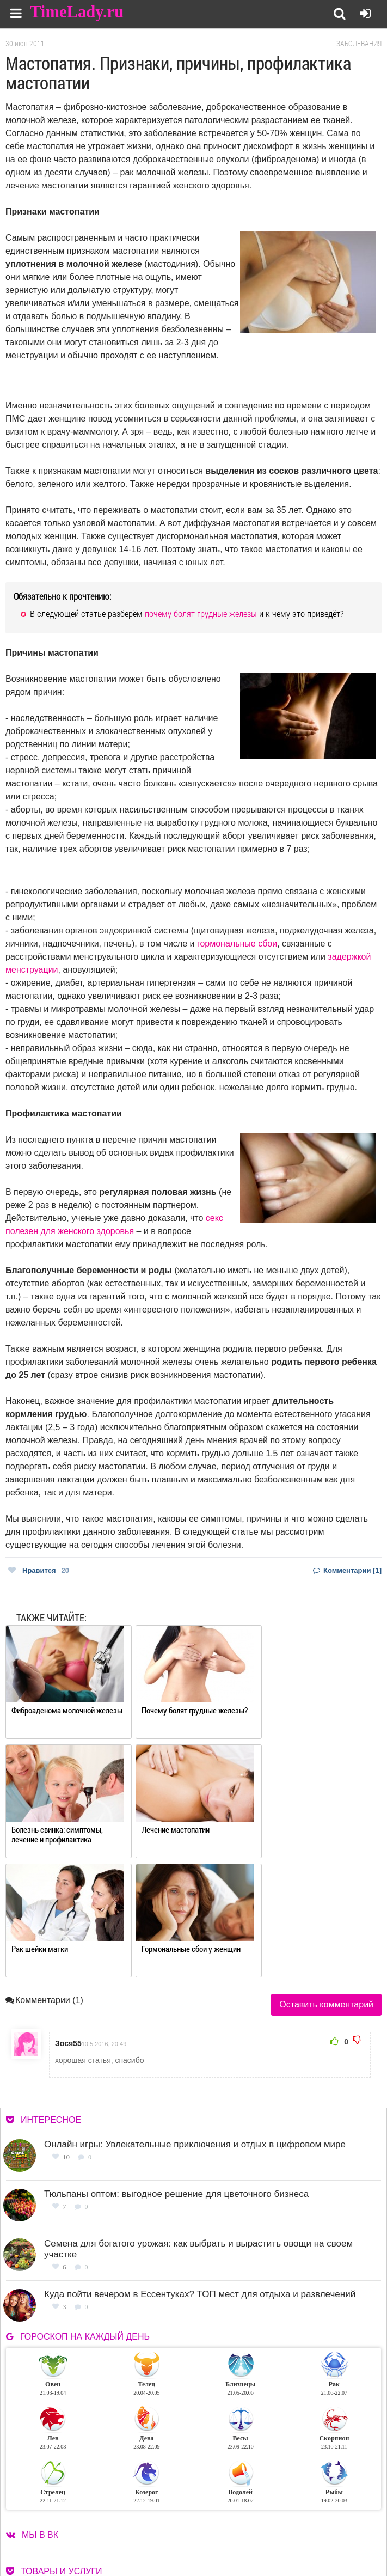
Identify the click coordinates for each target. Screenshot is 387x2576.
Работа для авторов (335, 2518)
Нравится (38, 1570)
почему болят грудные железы (201, 613)
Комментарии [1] (347, 1570)
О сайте (237, 2518)
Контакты (241, 2532)
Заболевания (359, 43)
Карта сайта (322, 2532)
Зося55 (68, 1924)
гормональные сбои (237, 943)
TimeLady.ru (77, 12)
